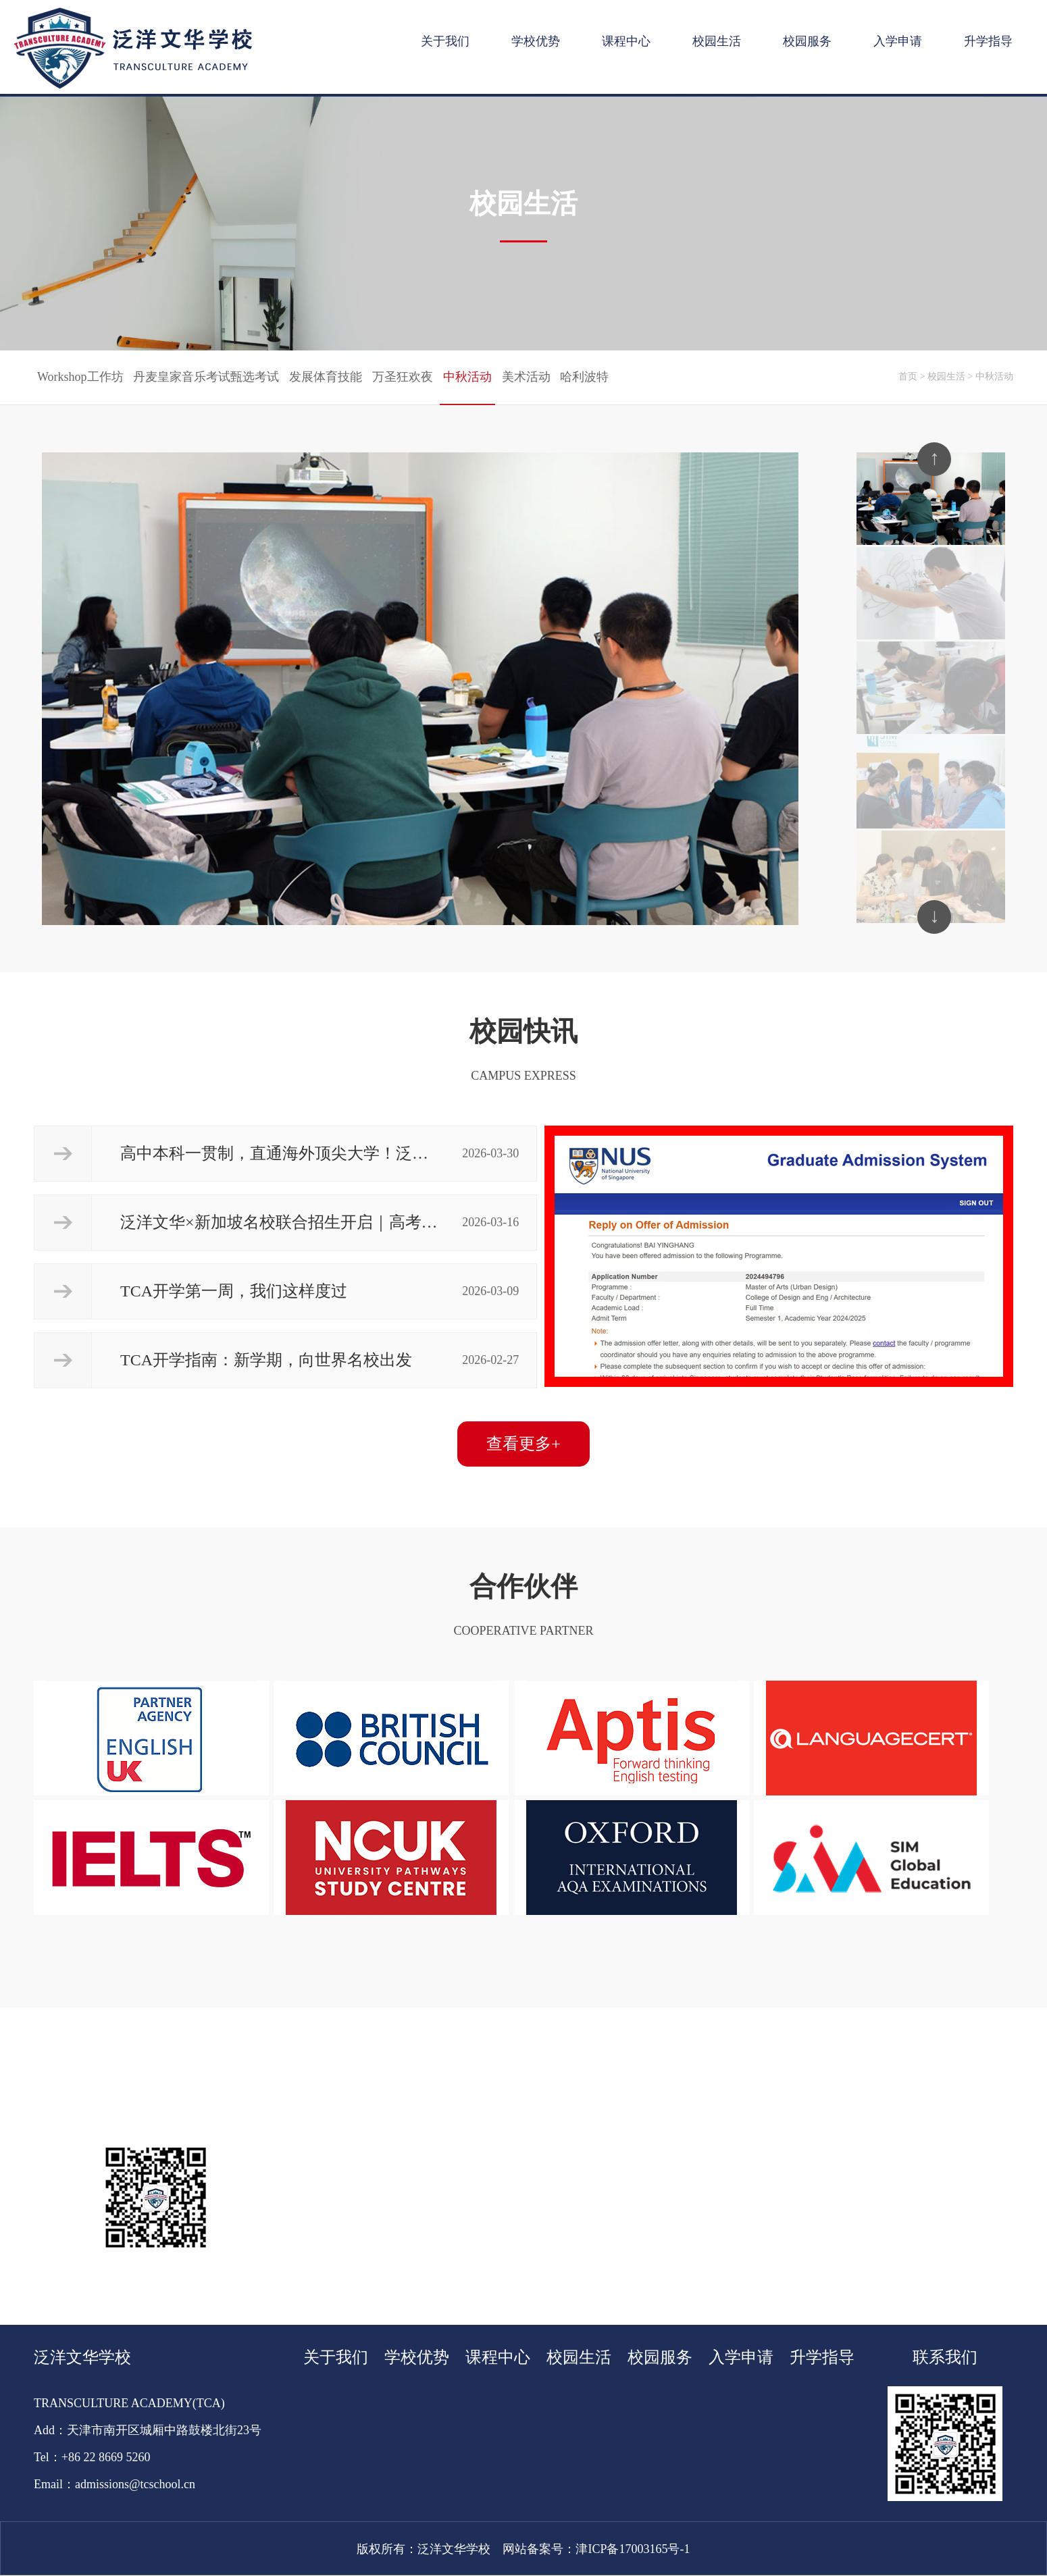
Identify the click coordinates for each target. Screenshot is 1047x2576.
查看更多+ (523, 1443)
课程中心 (626, 41)
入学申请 (897, 41)
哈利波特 (584, 377)
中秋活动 (467, 377)
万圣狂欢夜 (402, 377)
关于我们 (445, 41)
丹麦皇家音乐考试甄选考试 (206, 377)
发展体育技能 (325, 377)
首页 (907, 376)
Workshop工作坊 (80, 377)
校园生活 (716, 41)
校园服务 (807, 41)
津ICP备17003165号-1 (633, 2549)
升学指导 (988, 41)
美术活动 (526, 377)
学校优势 (535, 41)
